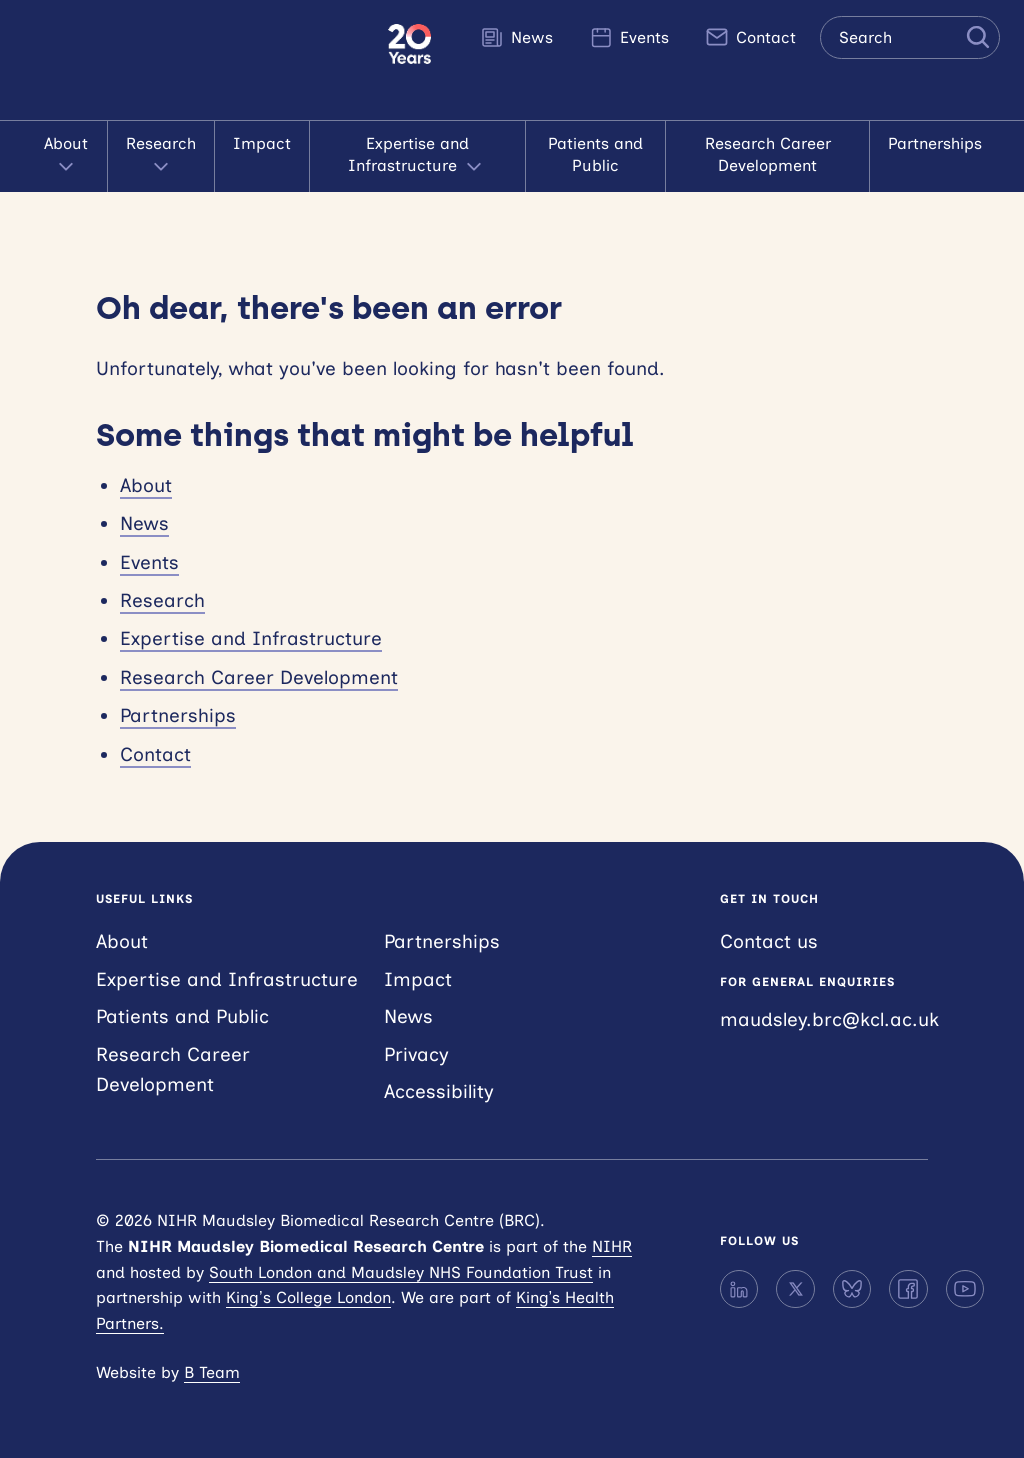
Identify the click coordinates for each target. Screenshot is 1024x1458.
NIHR (612, 1246)
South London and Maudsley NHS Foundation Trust (401, 1272)
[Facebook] (908, 1289)
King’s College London (308, 1297)
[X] (795, 1289)
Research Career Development (768, 154)
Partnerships (935, 143)
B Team (212, 1372)
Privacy (416, 1054)
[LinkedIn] (739, 1289)
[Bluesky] (852, 1289)
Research (161, 156)
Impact (262, 143)
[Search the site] (910, 37)
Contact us (769, 941)
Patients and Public (595, 154)
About (66, 156)
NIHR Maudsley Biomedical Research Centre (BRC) (194, 60)
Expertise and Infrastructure (417, 156)
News (516, 37)
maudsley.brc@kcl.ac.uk (829, 1019)
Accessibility (439, 1091)
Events (629, 37)
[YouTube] (965, 1289)
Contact (750, 37)
